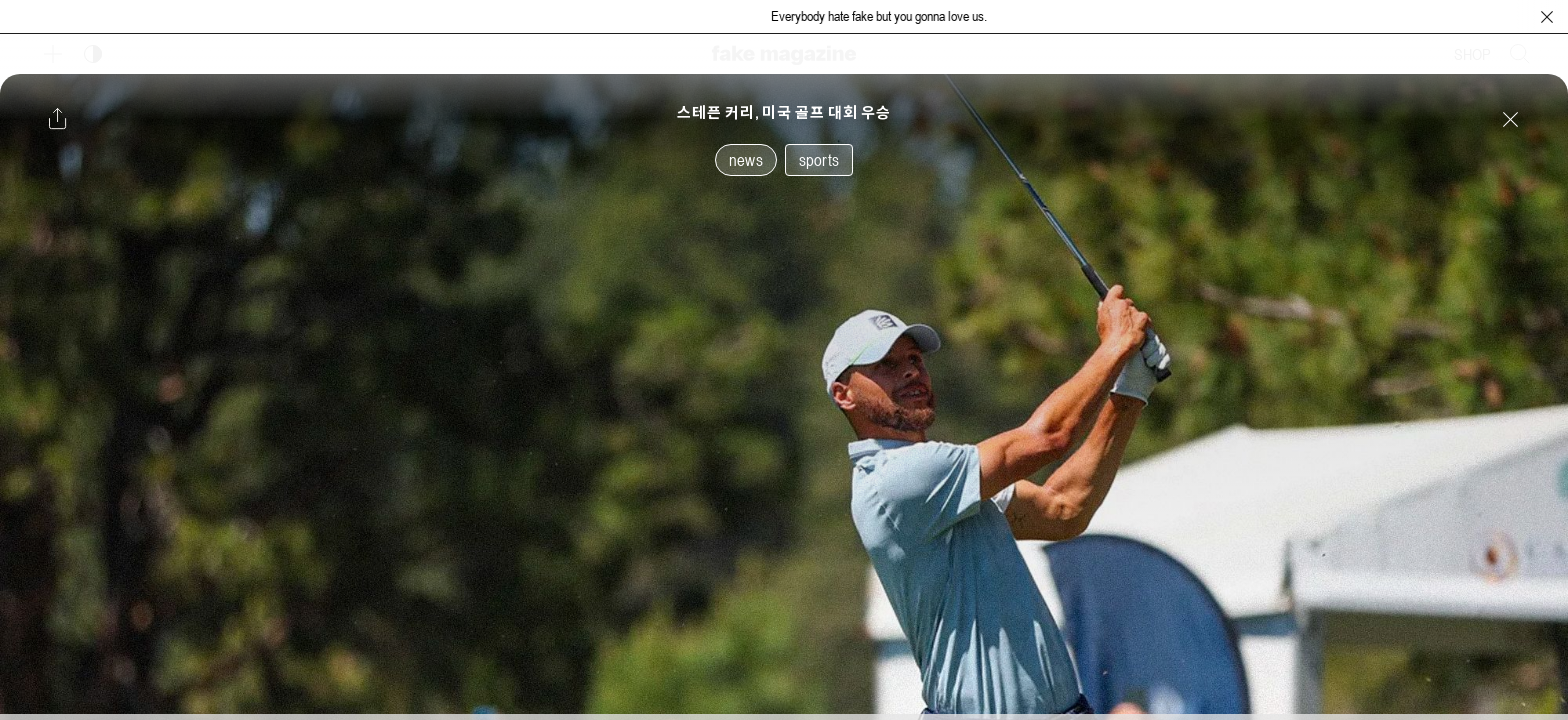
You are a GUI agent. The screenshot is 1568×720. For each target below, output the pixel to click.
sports (819, 160)
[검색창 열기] (1520, 54)
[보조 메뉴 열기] (53, 54)
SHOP (1472, 54)
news (746, 160)
